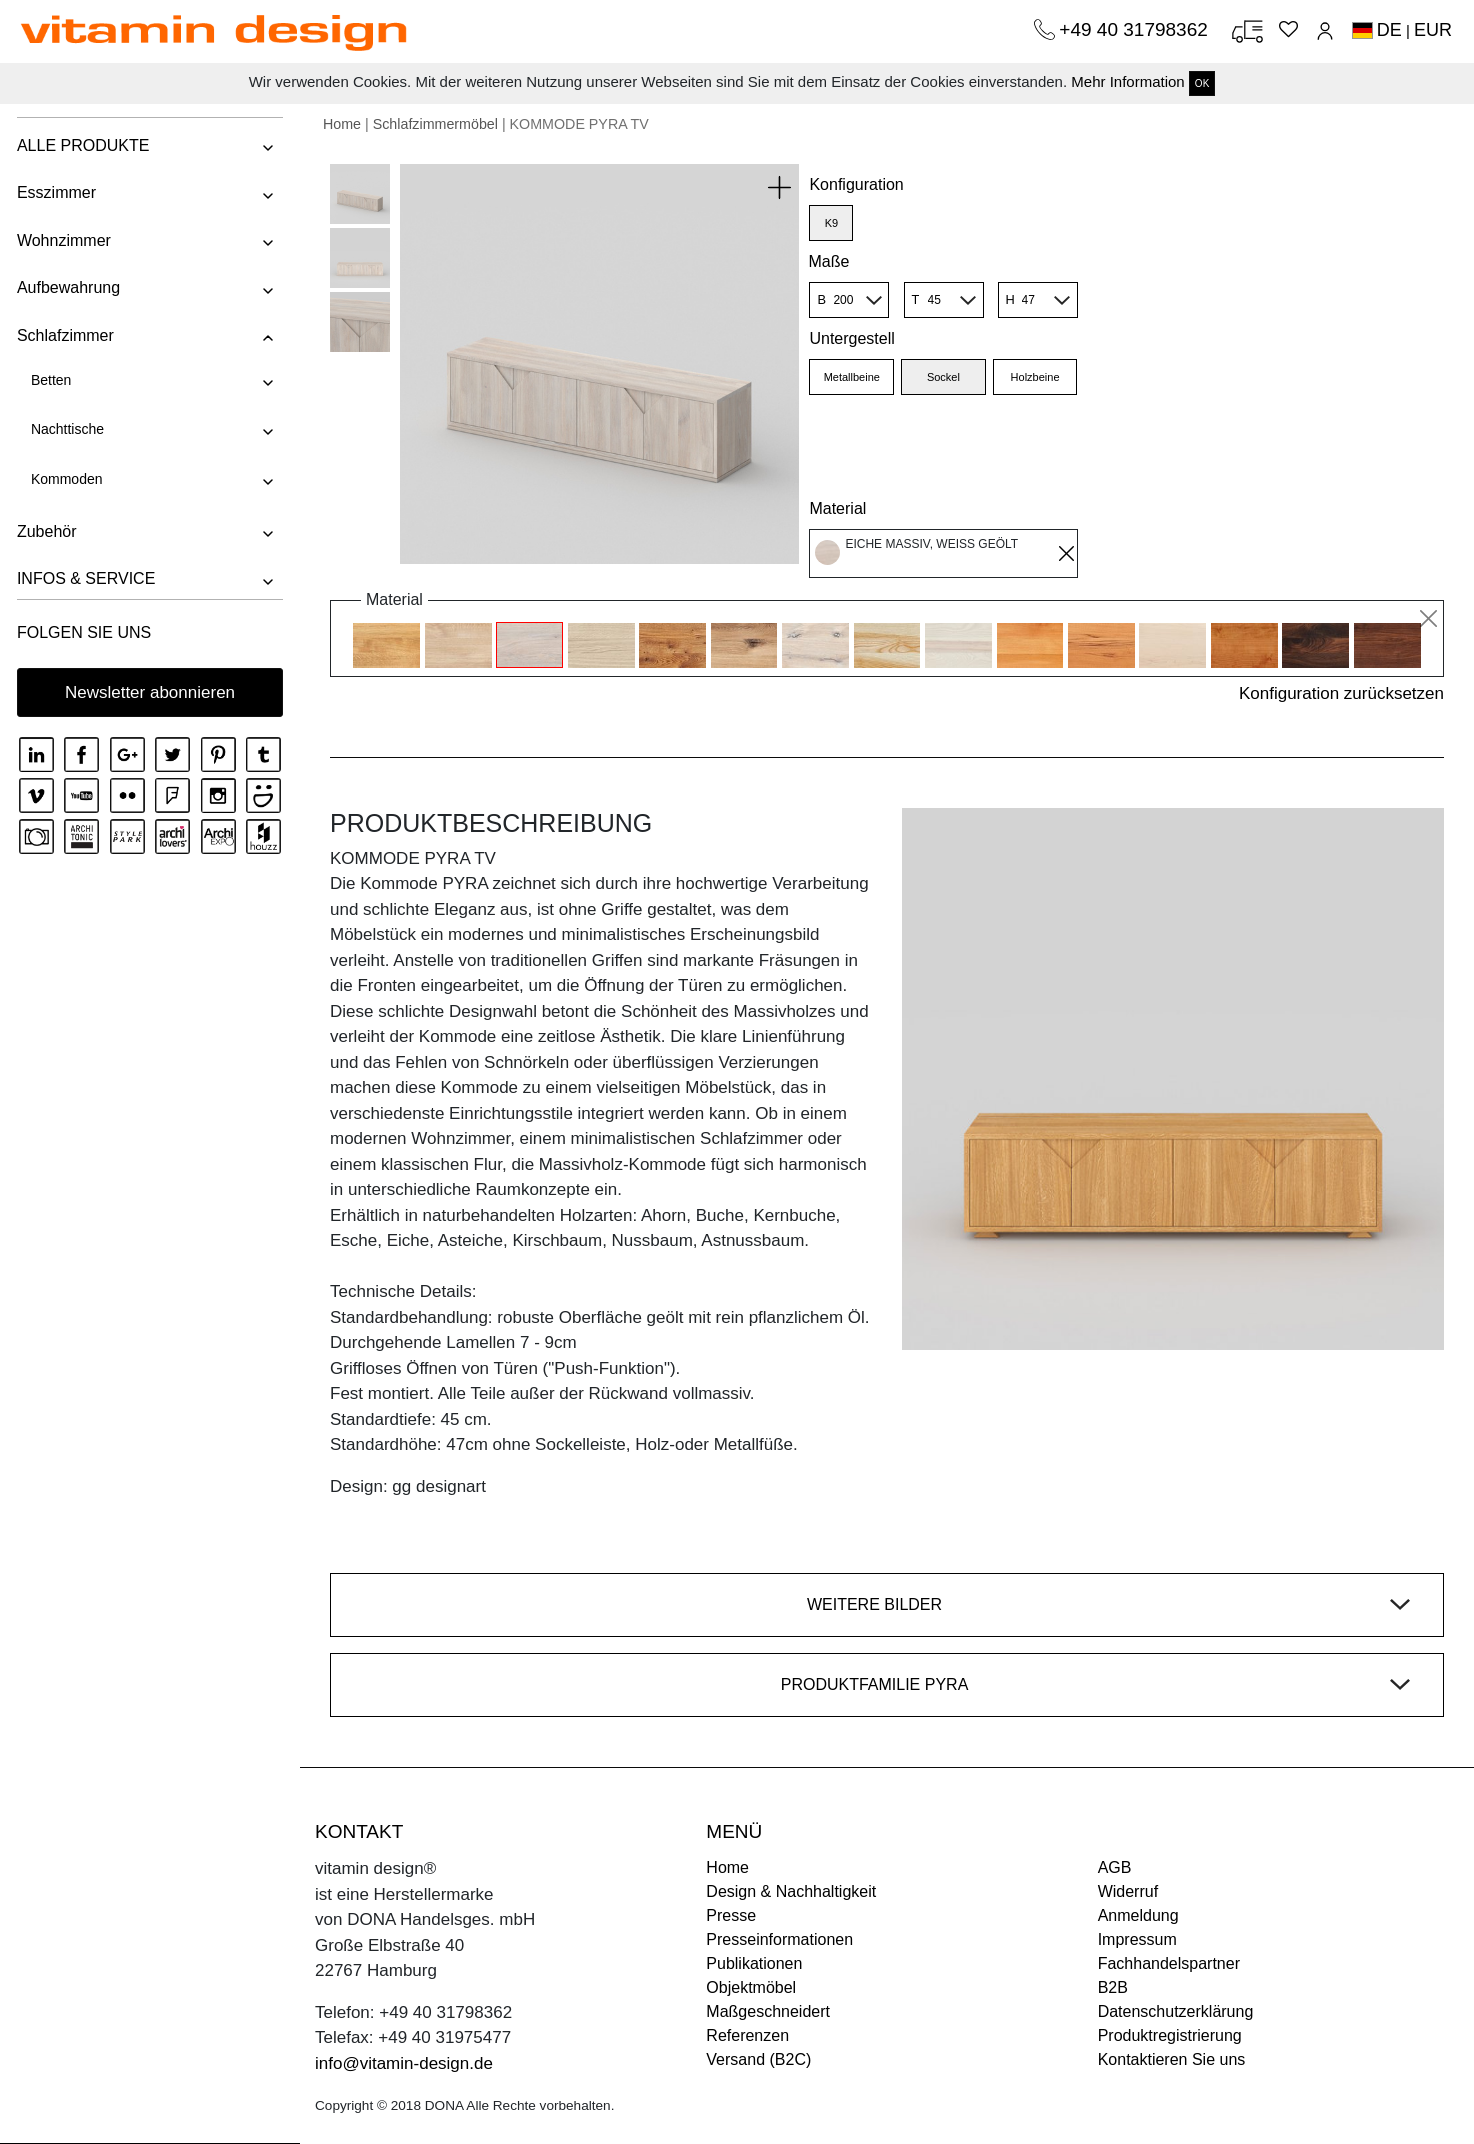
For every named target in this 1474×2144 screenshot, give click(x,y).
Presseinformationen (779, 1939)
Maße (828, 261)
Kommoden (65, 479)
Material (837, 508)
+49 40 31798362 (1136, 29)
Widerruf (1128, 1891)
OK (1202, 83)
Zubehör (45, 531)
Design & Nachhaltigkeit (791, 1891)
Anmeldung (1138, 1915)
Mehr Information (1127, 81)
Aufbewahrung (66, 287)
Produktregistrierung (1170, 2035)
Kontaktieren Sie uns (1172, 2059)
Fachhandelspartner (1169, 1963)
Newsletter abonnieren (150, 692)
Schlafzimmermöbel (435, 124)
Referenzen (747, 2035)
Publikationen (754, 1963)
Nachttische (65, 429)
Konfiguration (856, 184)
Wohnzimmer (62, 240)
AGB (1115, 1867)
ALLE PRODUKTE (81, 145)
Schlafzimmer (63, 335)
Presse (731, 1915)
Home (342, 124)
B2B (1113, 1987)
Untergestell (851, 338)
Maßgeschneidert (768, 2011)
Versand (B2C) (758, 2059)
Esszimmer (54, 192)
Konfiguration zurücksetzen (1341, 693)
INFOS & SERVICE (84, 578)
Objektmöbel (751, 1987)
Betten (49, 380)
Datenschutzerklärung (1176, 2011)
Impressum (1137, 1939)
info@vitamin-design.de (404, 2063)
